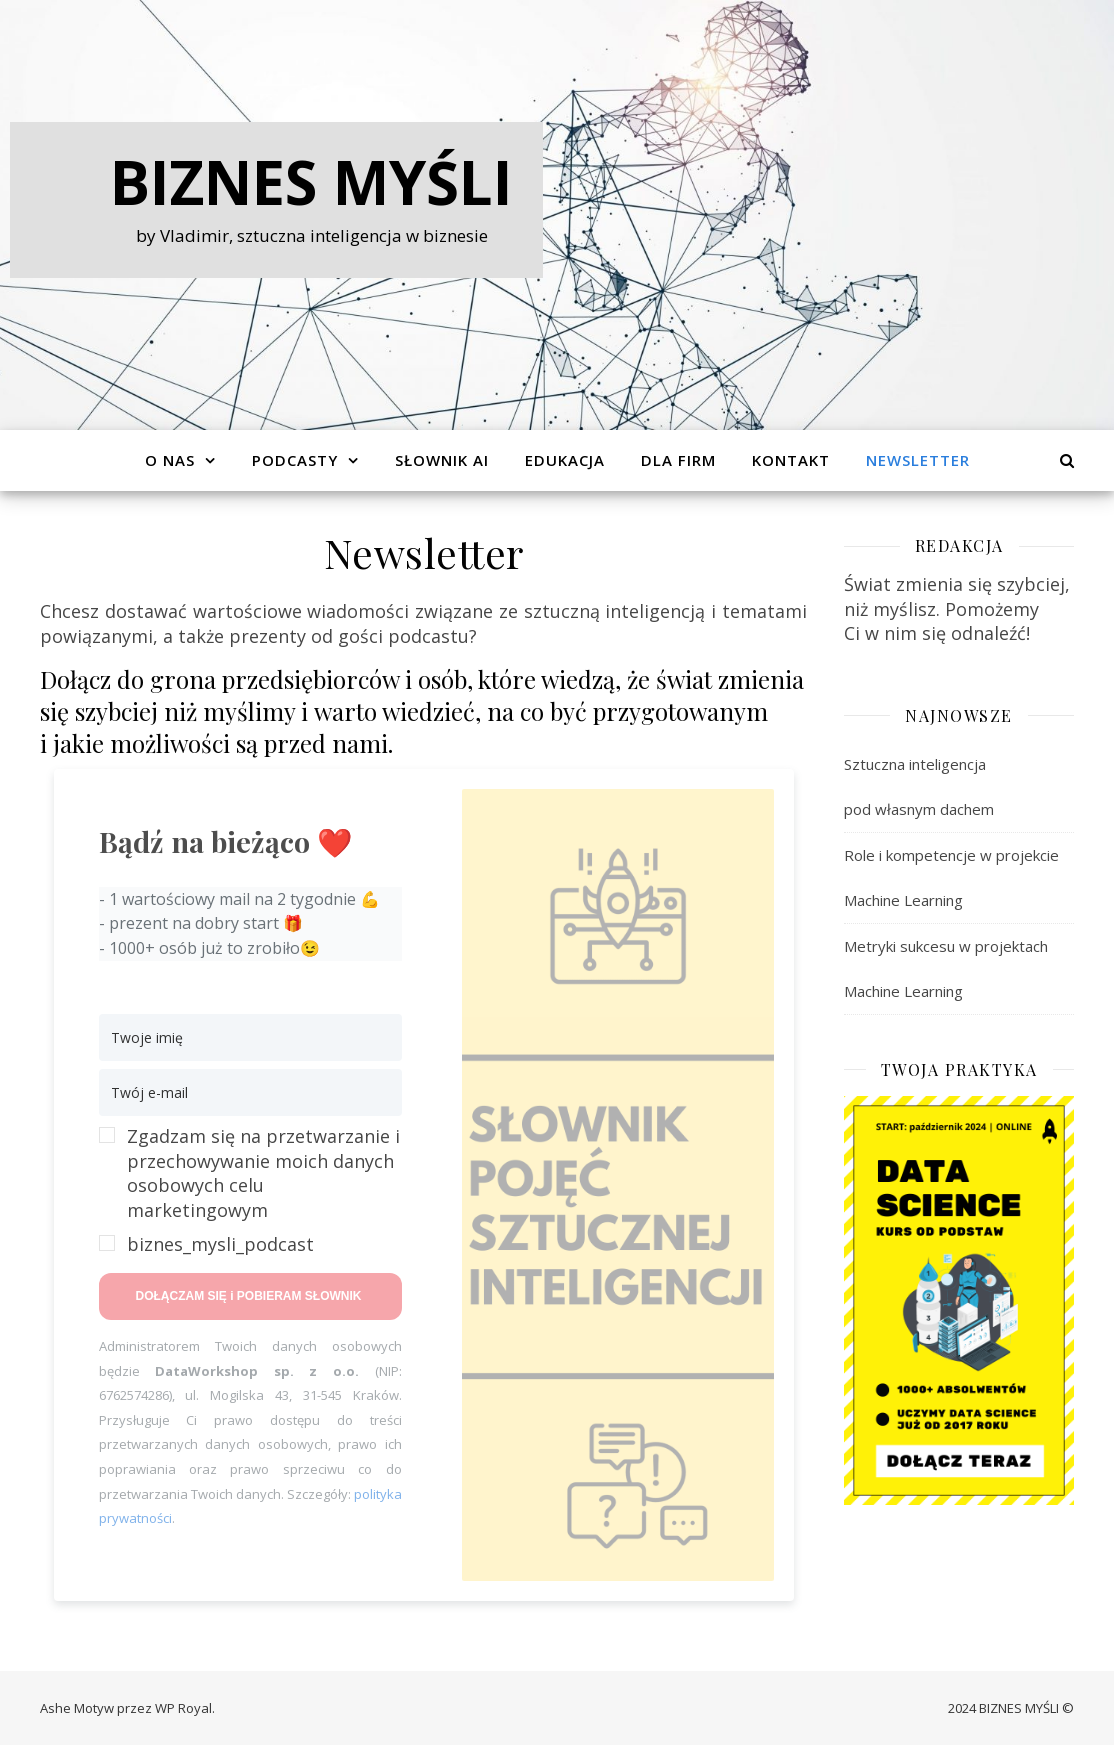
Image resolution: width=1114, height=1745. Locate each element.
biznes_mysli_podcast (220, 1244)
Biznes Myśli (311, 182)
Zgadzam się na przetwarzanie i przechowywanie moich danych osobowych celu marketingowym (263, 1173)
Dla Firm (678, 460)
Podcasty (295, 460)
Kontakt (791, 460)
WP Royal (183, 1708)
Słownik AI (442, 460)
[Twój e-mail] (250, 1092)
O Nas (170, 460)
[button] (250, 1190)
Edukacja (565, 460)
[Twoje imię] (250, 1037)
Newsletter (918, 460)
